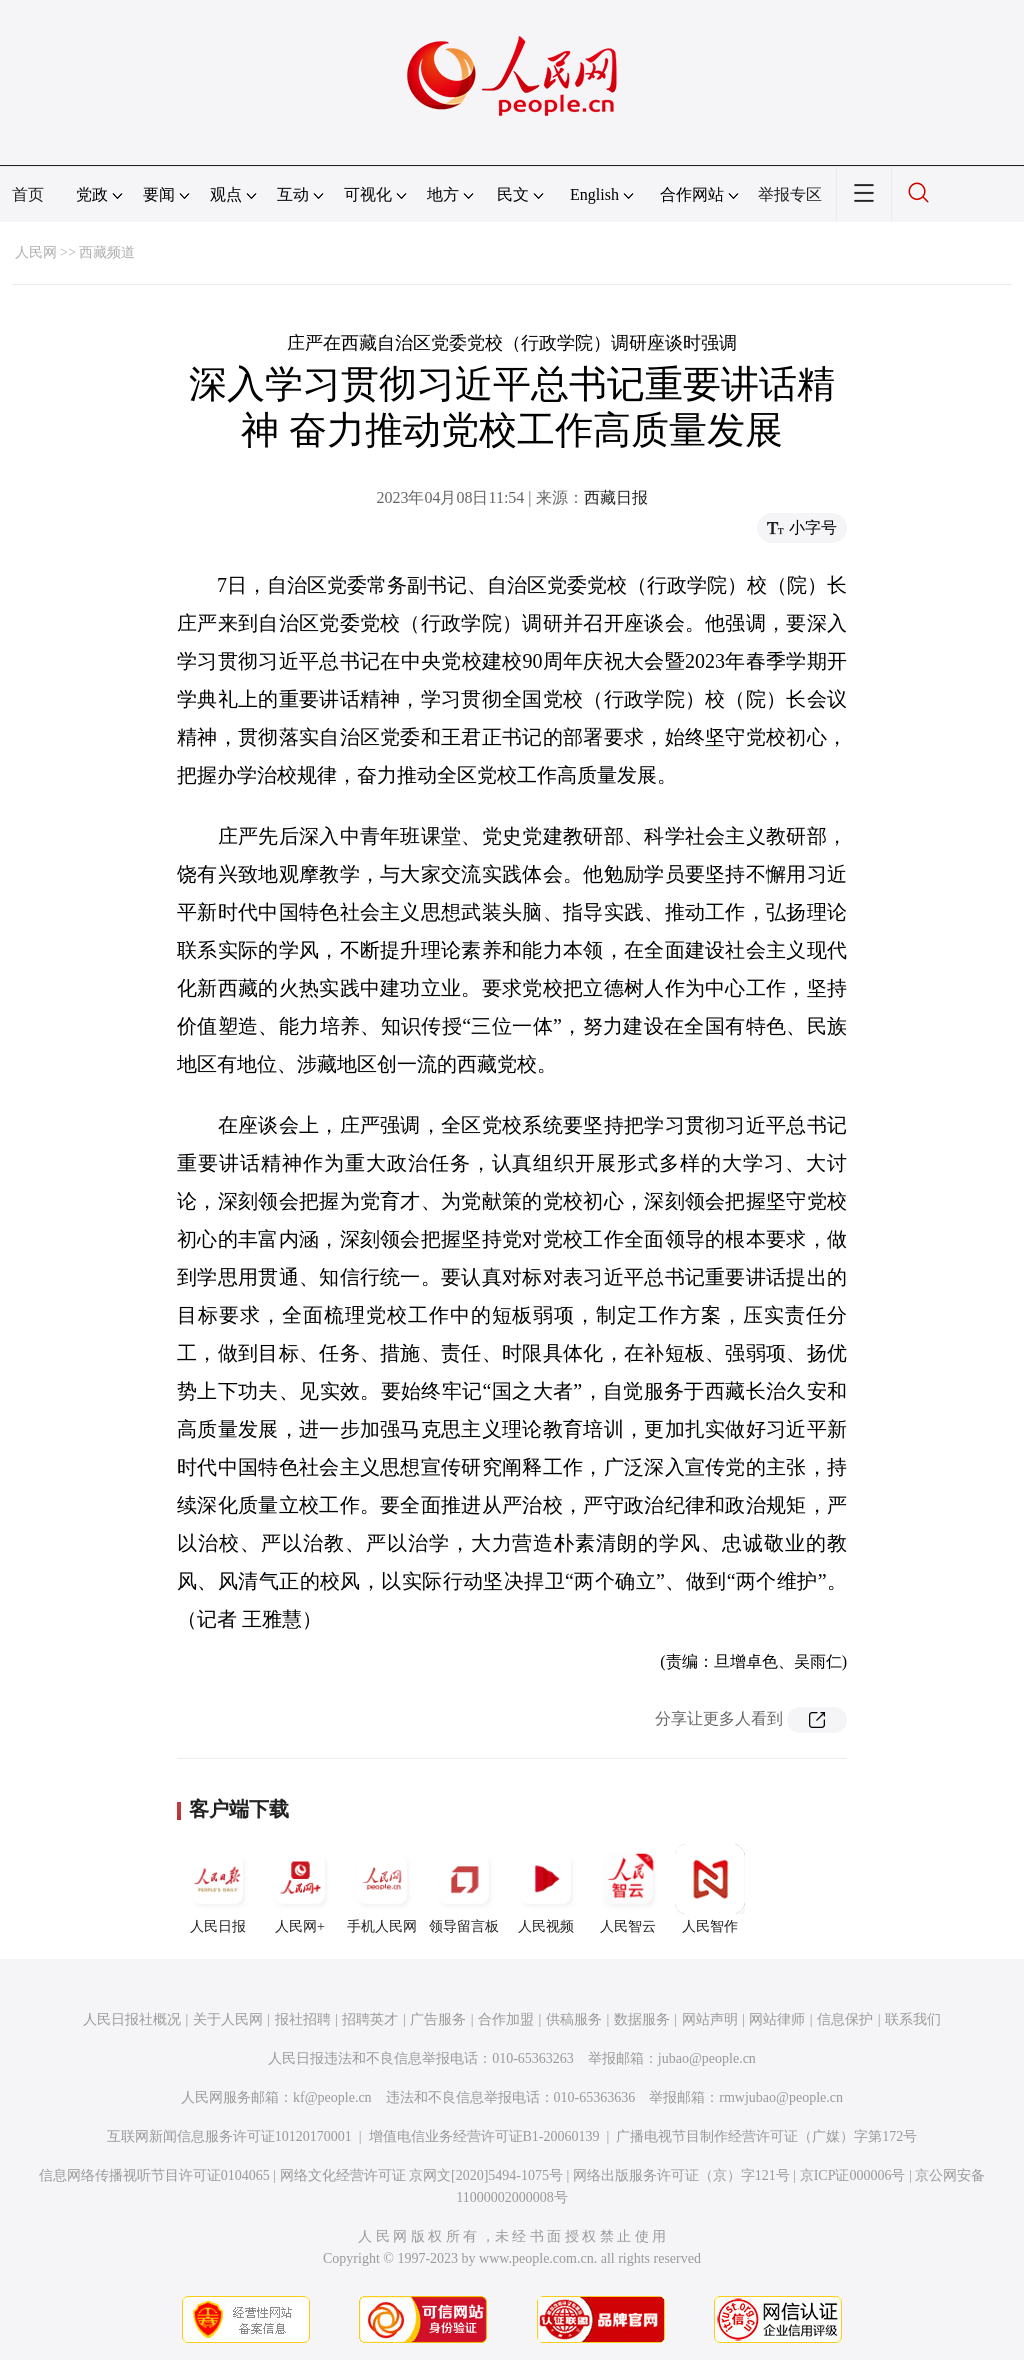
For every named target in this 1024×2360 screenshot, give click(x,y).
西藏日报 (616, 497)
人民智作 (710, 1889)
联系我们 (913, 2019)
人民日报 (218, 1889)
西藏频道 (107, 252)
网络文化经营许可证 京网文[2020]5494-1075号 (422, 2175)
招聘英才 (370, 2019)
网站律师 (777, 2019)
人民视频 (546, 1889)
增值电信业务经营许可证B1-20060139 (484, 2136)
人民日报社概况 (132, 2019)
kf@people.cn (332, 2097)
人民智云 (628, 1889)
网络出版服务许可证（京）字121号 (681, 2175)
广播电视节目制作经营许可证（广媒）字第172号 (766, 2136)
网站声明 (710, 2019)
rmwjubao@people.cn (781, 2097)
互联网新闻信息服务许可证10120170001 (229, 2136)
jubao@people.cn (707, 2058)
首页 (28, 194)
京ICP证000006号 (853, 2175)
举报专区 (790, 194)
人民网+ (300, 1889)
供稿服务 (574, 2019)
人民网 (36, 252)
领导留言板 (464, 1889)
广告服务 (438, 2019)
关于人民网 (228, 2019)
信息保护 (845, 2019)
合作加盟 (506, 2019)
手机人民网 (382, 1889)
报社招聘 (303, 2019)
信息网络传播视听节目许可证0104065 (154, 2175)
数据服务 (642, 2019)
